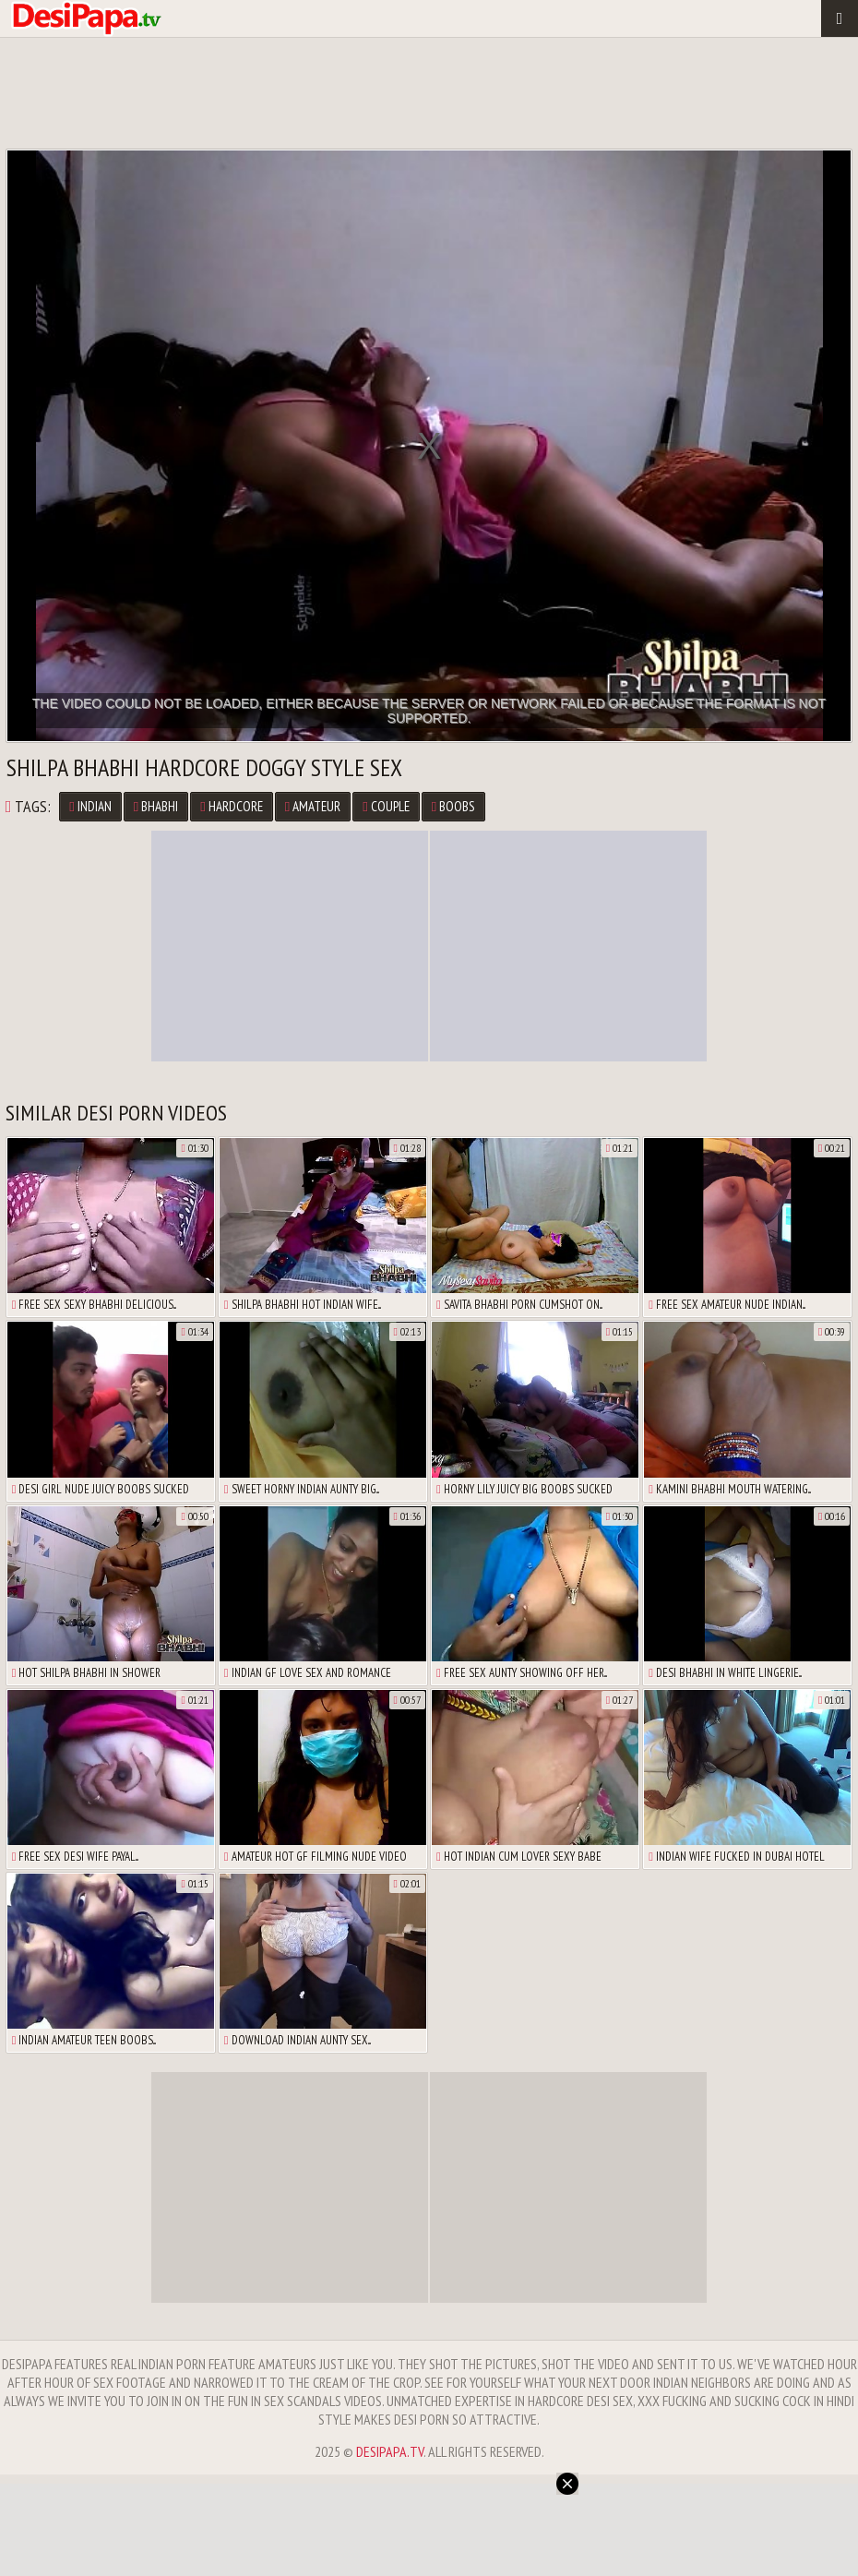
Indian (90, 806)
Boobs (453, 806)
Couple (386, 806)
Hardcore (231, 806)
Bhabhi (156, 806)
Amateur (312, 806)
